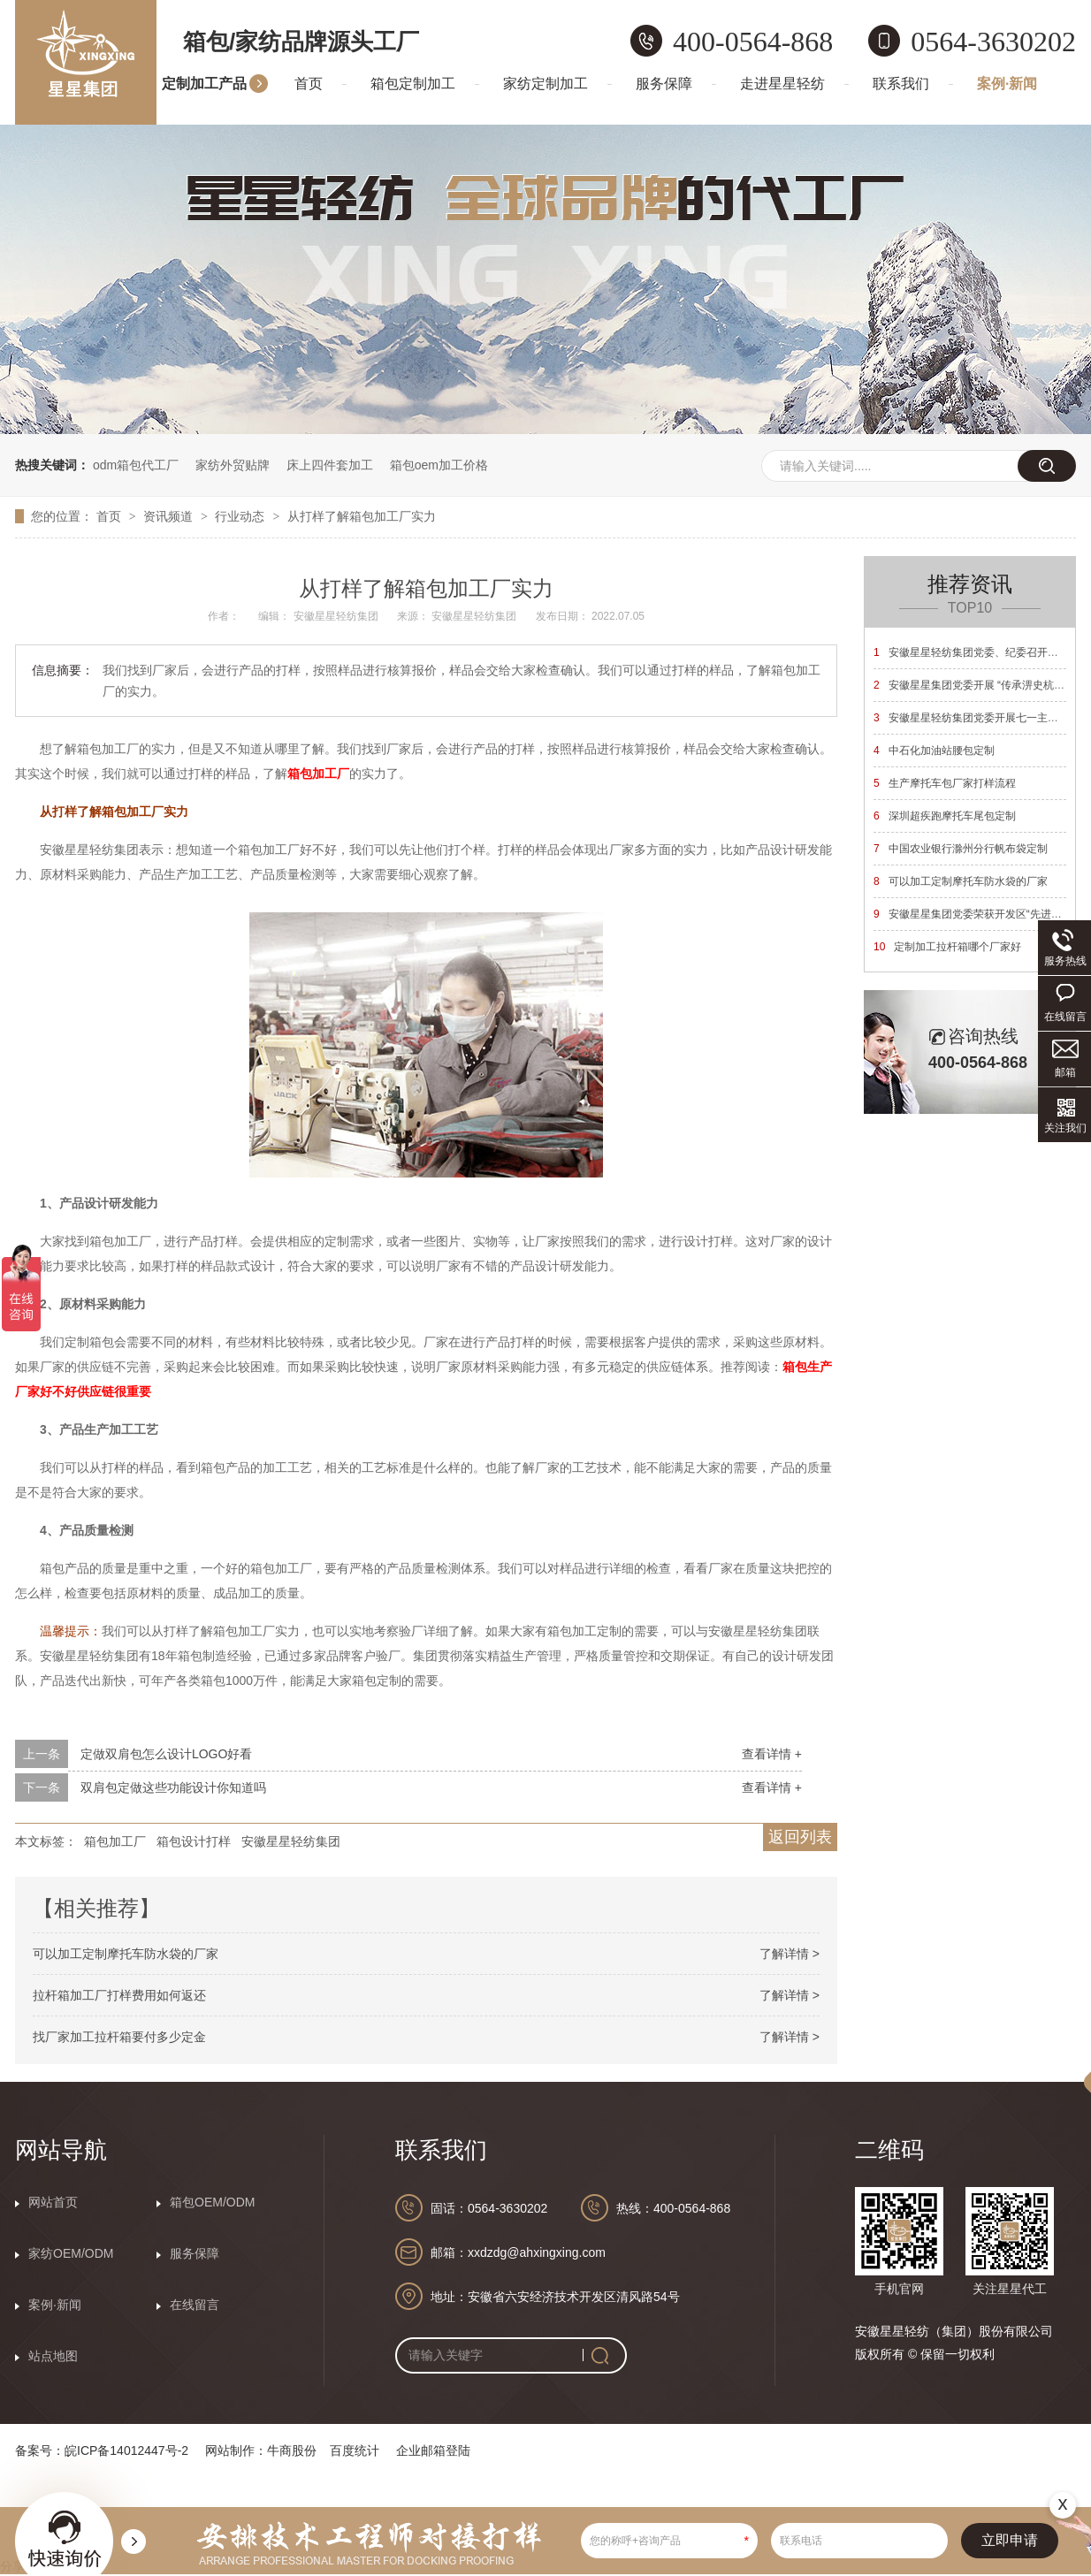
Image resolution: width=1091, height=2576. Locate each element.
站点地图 (53, 2356)
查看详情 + (772, 1754)
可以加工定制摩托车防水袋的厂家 (125, 1954)
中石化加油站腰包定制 (934, 750)
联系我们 (901, 83)
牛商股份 (292, 2450)
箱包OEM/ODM (212, 2202)
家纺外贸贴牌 (232, 465)
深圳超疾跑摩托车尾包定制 (945, 816)
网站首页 (53, 2202)
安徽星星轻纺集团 (290, 1841)
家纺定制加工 (545, 83)
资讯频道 (169, 516)
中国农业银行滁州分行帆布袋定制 (961, 848)
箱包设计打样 (193, 1841)
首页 (308, 83)
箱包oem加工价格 (439, 465)
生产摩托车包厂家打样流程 (945, 783)
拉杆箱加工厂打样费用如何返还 (119, 1995)
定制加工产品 (204, 83)
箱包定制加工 (412, 83)
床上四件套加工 (329, 465)
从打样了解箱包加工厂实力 (361, 516)
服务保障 (664, 83)
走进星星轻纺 (782, 83)
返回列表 (800, 1837)
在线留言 (194, 2305)
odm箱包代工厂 (136, 465)
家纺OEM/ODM (70, 2253)
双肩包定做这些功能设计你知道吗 (173, 1787)
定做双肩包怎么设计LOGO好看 (166, 1754)
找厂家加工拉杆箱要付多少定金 (119, 2037)
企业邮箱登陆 (433, 2450)
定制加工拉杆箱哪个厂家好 (947, 947)
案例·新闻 (1007, 83)
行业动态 (241, 516)
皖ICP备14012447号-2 (126, 2450)
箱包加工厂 (115, 1841)
